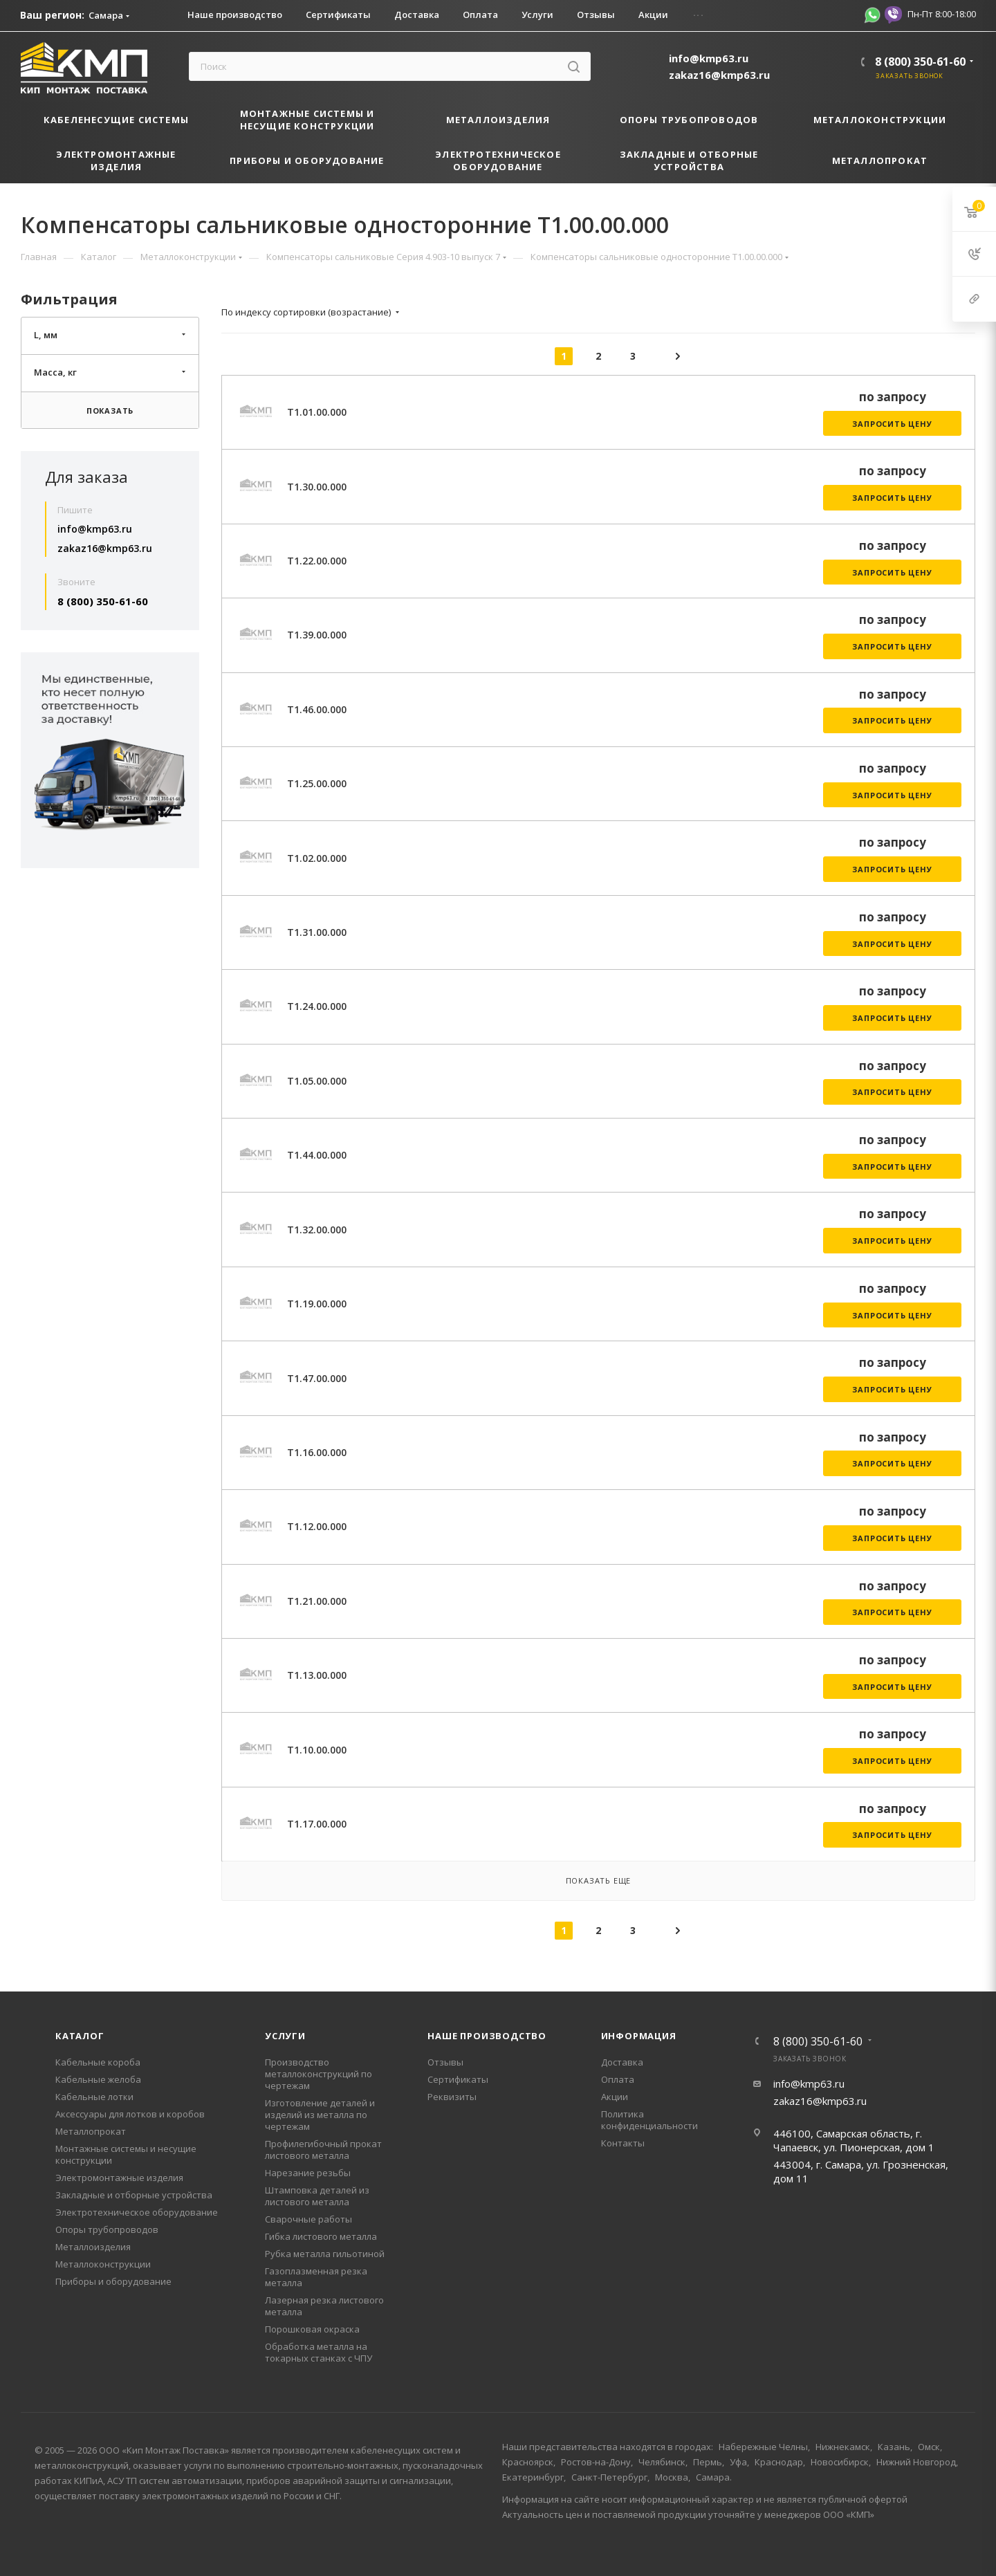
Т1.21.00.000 (317, 1601)
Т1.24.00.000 (317, 1006)
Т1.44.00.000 (317, 1154)
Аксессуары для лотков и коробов (130, 2114)
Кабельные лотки (94, 2096)
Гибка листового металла (321, 2236)
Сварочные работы (308, 2219)
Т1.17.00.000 (317, 1823)
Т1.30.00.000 (317, 486)
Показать (109, 410)
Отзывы (445, 2062)
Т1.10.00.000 (317, 1749)
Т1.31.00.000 (317, 932)
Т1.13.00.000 (317, 1675)
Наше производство (486, 2036)
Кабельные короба (97, 2062)
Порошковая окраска (312, 2329)
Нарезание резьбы (308, 2172)
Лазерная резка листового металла (324, 2306)
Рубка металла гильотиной (325, 2253)
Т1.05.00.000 (317, 1080)
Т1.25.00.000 (317, 783)
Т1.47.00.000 (317, 1378)
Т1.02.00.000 (317, 858)
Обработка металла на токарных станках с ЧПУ (318, 2352)
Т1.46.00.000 (317, 709)
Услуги (285, 2036)
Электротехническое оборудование (136, 2212)
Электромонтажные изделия (119, 2177)
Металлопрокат (90, 2131)
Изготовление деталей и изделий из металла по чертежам (320, 2115)
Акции (614, 2096)
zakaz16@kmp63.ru (719, 75)
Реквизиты (452, 2096)
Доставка (622, 2062)
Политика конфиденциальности (649, 2120)
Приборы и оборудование (113, 2281)
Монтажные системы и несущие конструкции (125, 2154)
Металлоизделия (93, 2247)
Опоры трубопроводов (106, 2229)
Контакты (623, 2143)
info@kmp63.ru (708, 58)
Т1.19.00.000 (317, 1303)
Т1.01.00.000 (317, 411)
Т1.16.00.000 (317, 1452)
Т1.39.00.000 (317, 634)
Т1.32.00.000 (317, 1229)
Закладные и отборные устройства (133, 2195)
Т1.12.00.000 (317, 1526)
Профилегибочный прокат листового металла (323, 2149)
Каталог (79, 2036)
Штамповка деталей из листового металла (317, 2196)
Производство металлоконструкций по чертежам (318, 2074)
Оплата (617, 2079)
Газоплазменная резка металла (316, 2277)
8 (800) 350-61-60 (920, 61)
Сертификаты (457, 2079)
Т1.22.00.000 (317, 560)
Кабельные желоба (98, 2079)
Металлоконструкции (103, 2264)
